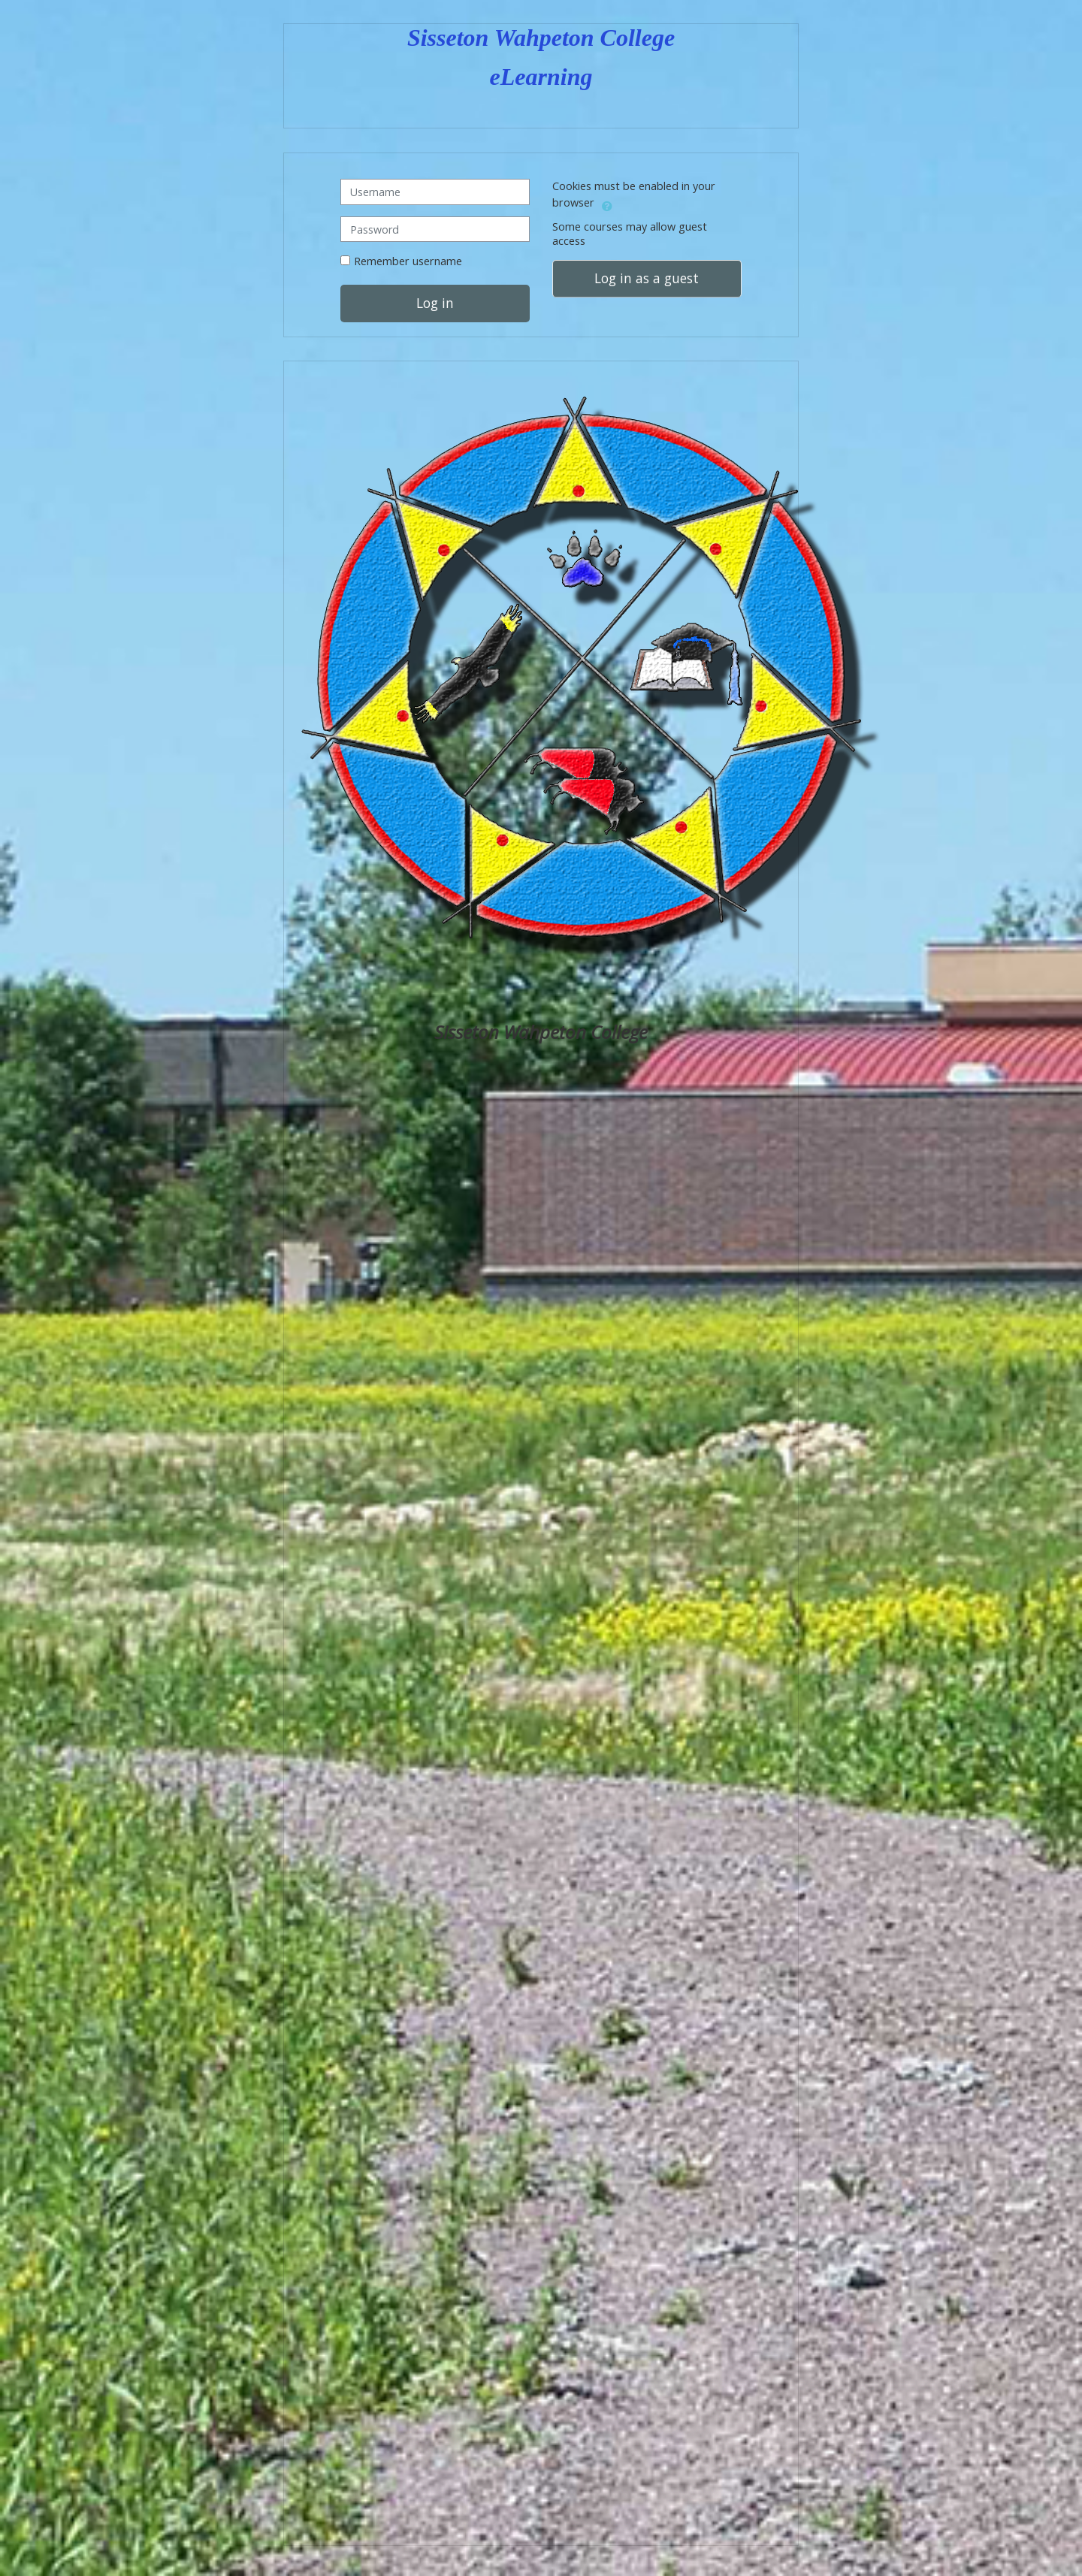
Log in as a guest (646, 278)
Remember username (408, 261)
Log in (435, 303)
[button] (607, 203)
